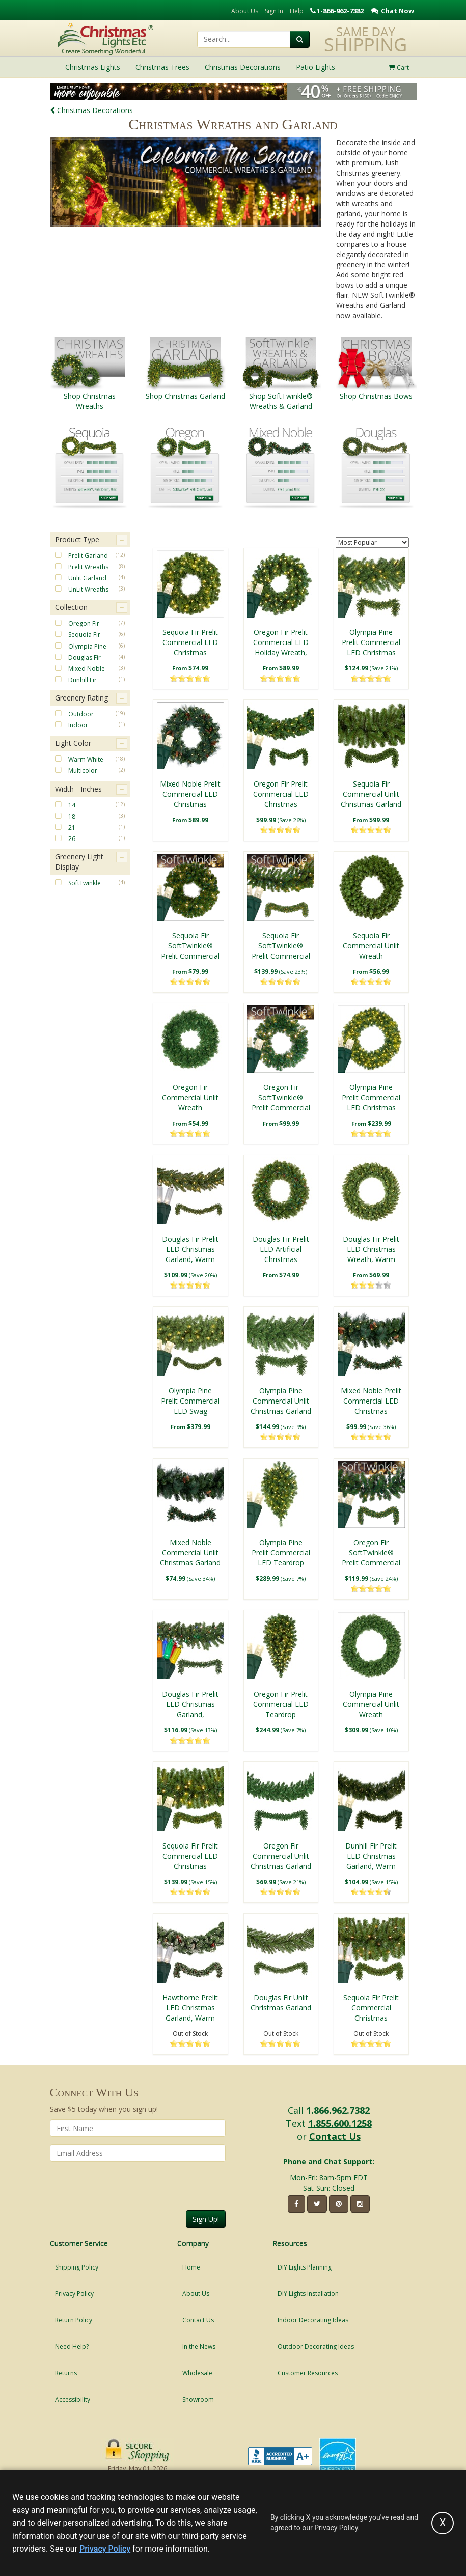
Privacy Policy (74, 2293)
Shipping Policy (76, 2267)
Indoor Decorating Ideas (313, 2320)
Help (297, 11)
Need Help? (72, 2346)
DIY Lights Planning (305, 2267)
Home (191, 2267)
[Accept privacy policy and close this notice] (442, 2523)
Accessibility (72, 2399)
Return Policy (73, 2320)
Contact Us (335, 2136)
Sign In (274, 11)
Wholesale (197, 2373)
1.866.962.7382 (338, 2110)
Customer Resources (308, 2373)
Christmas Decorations (91, 110)
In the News (198, 2346)
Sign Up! (206, 2219)
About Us (244, 11)
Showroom (198, 2399)
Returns (66, 2373)
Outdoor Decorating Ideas (316, 2346)
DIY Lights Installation (308, 2293)
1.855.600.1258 (340, 2123)
